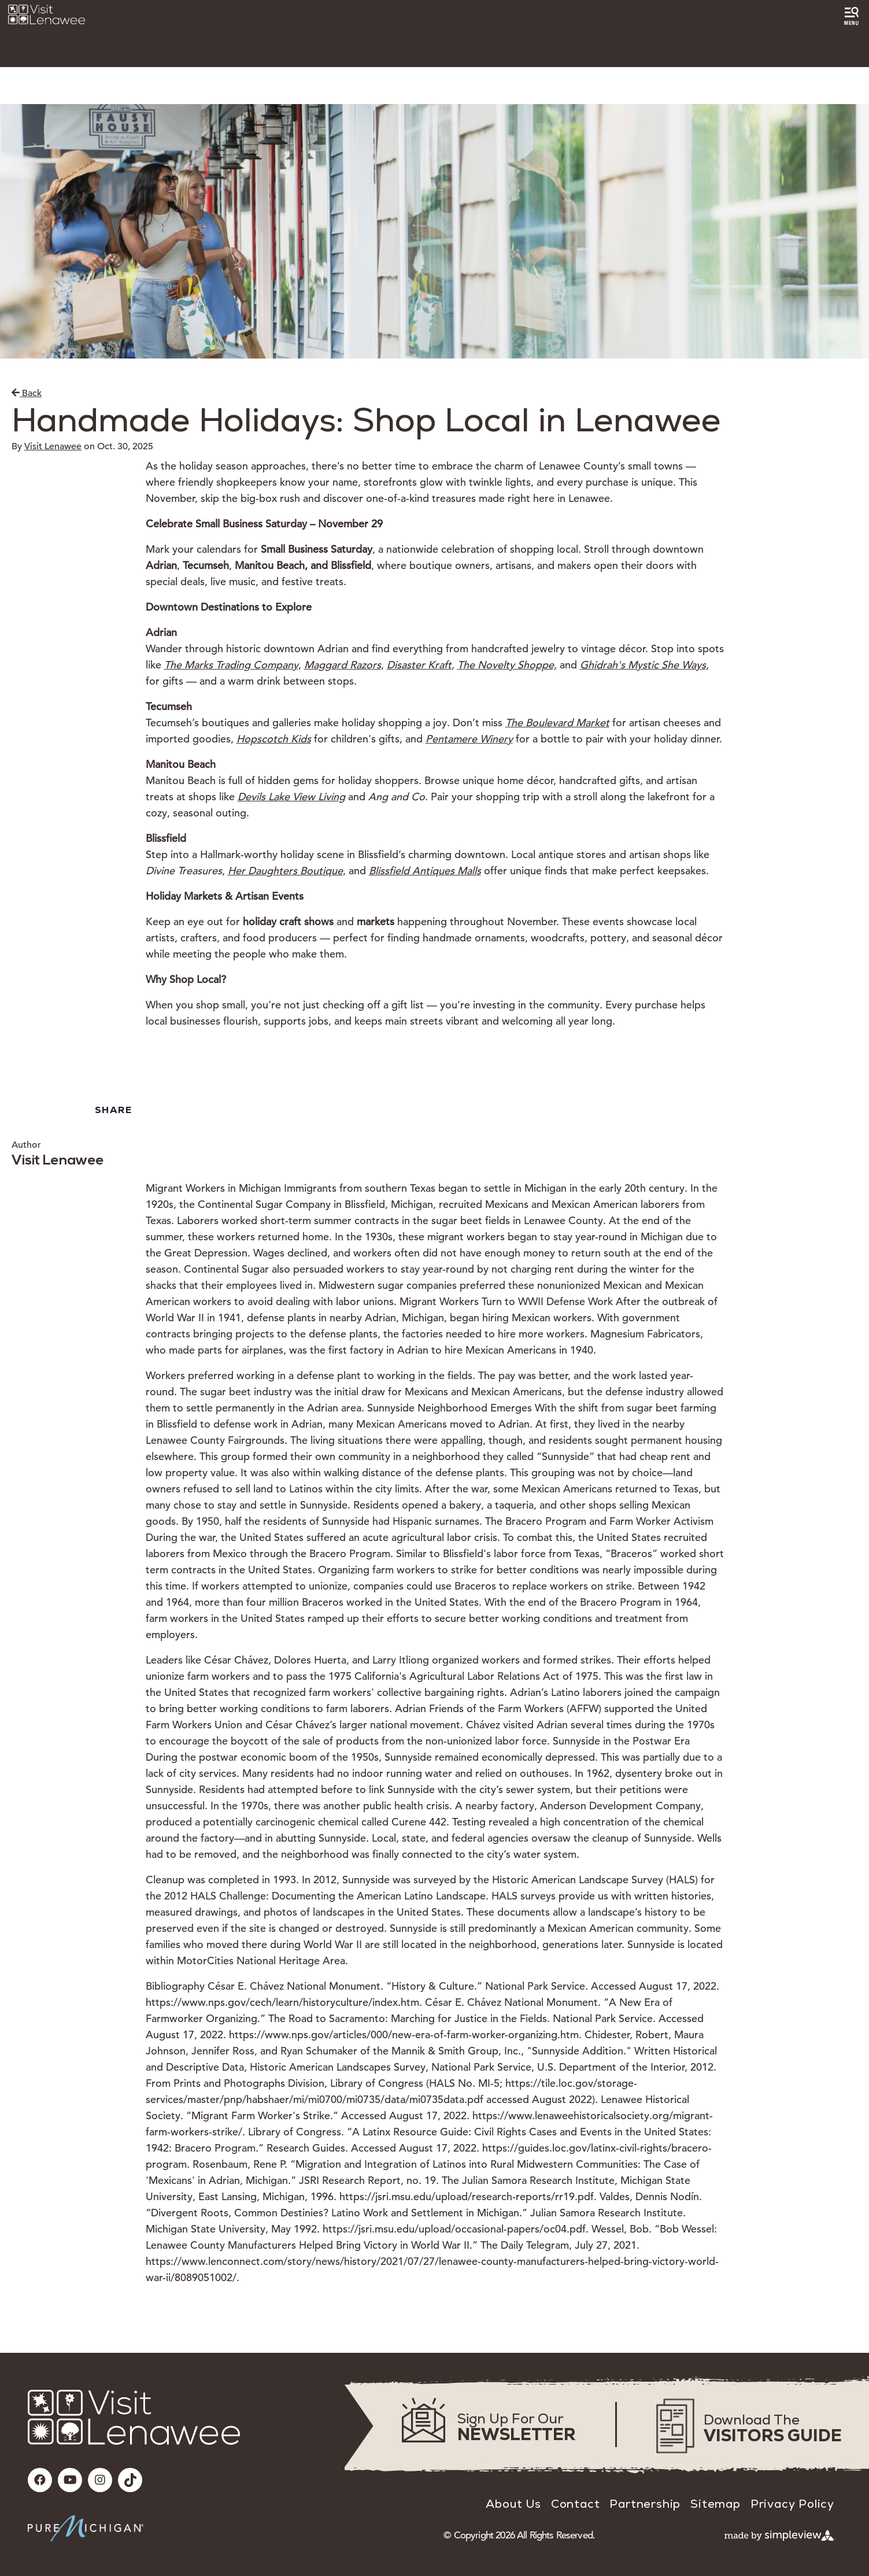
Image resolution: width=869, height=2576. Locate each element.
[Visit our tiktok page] (130, 2480)
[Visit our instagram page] (100, 2480)
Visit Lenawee (53, 446)
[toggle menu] (851, 16)
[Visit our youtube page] (70, 2480)
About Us (513, 2503)
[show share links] (116, 1110)
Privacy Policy (792, 2503)
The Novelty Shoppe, (507, 664)
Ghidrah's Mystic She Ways (643, 664)
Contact (575, 2503)
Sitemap (715, 2503)
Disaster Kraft (419, 664)
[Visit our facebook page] (40, 2480)
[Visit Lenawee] (46, 14)
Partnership (645, 2503)
